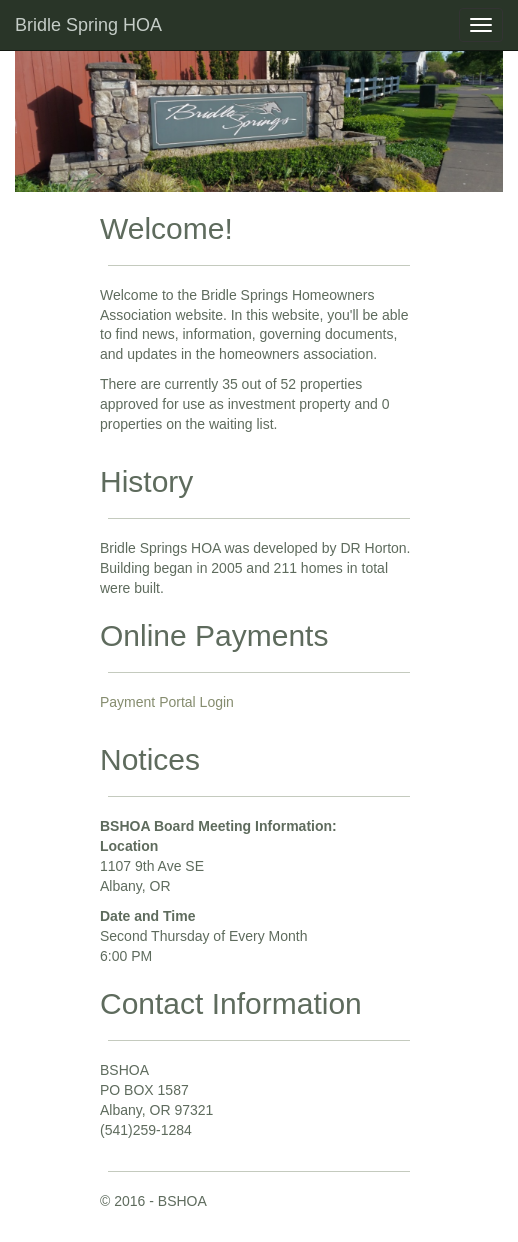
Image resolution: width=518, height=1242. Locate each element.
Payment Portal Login (167, 702)
